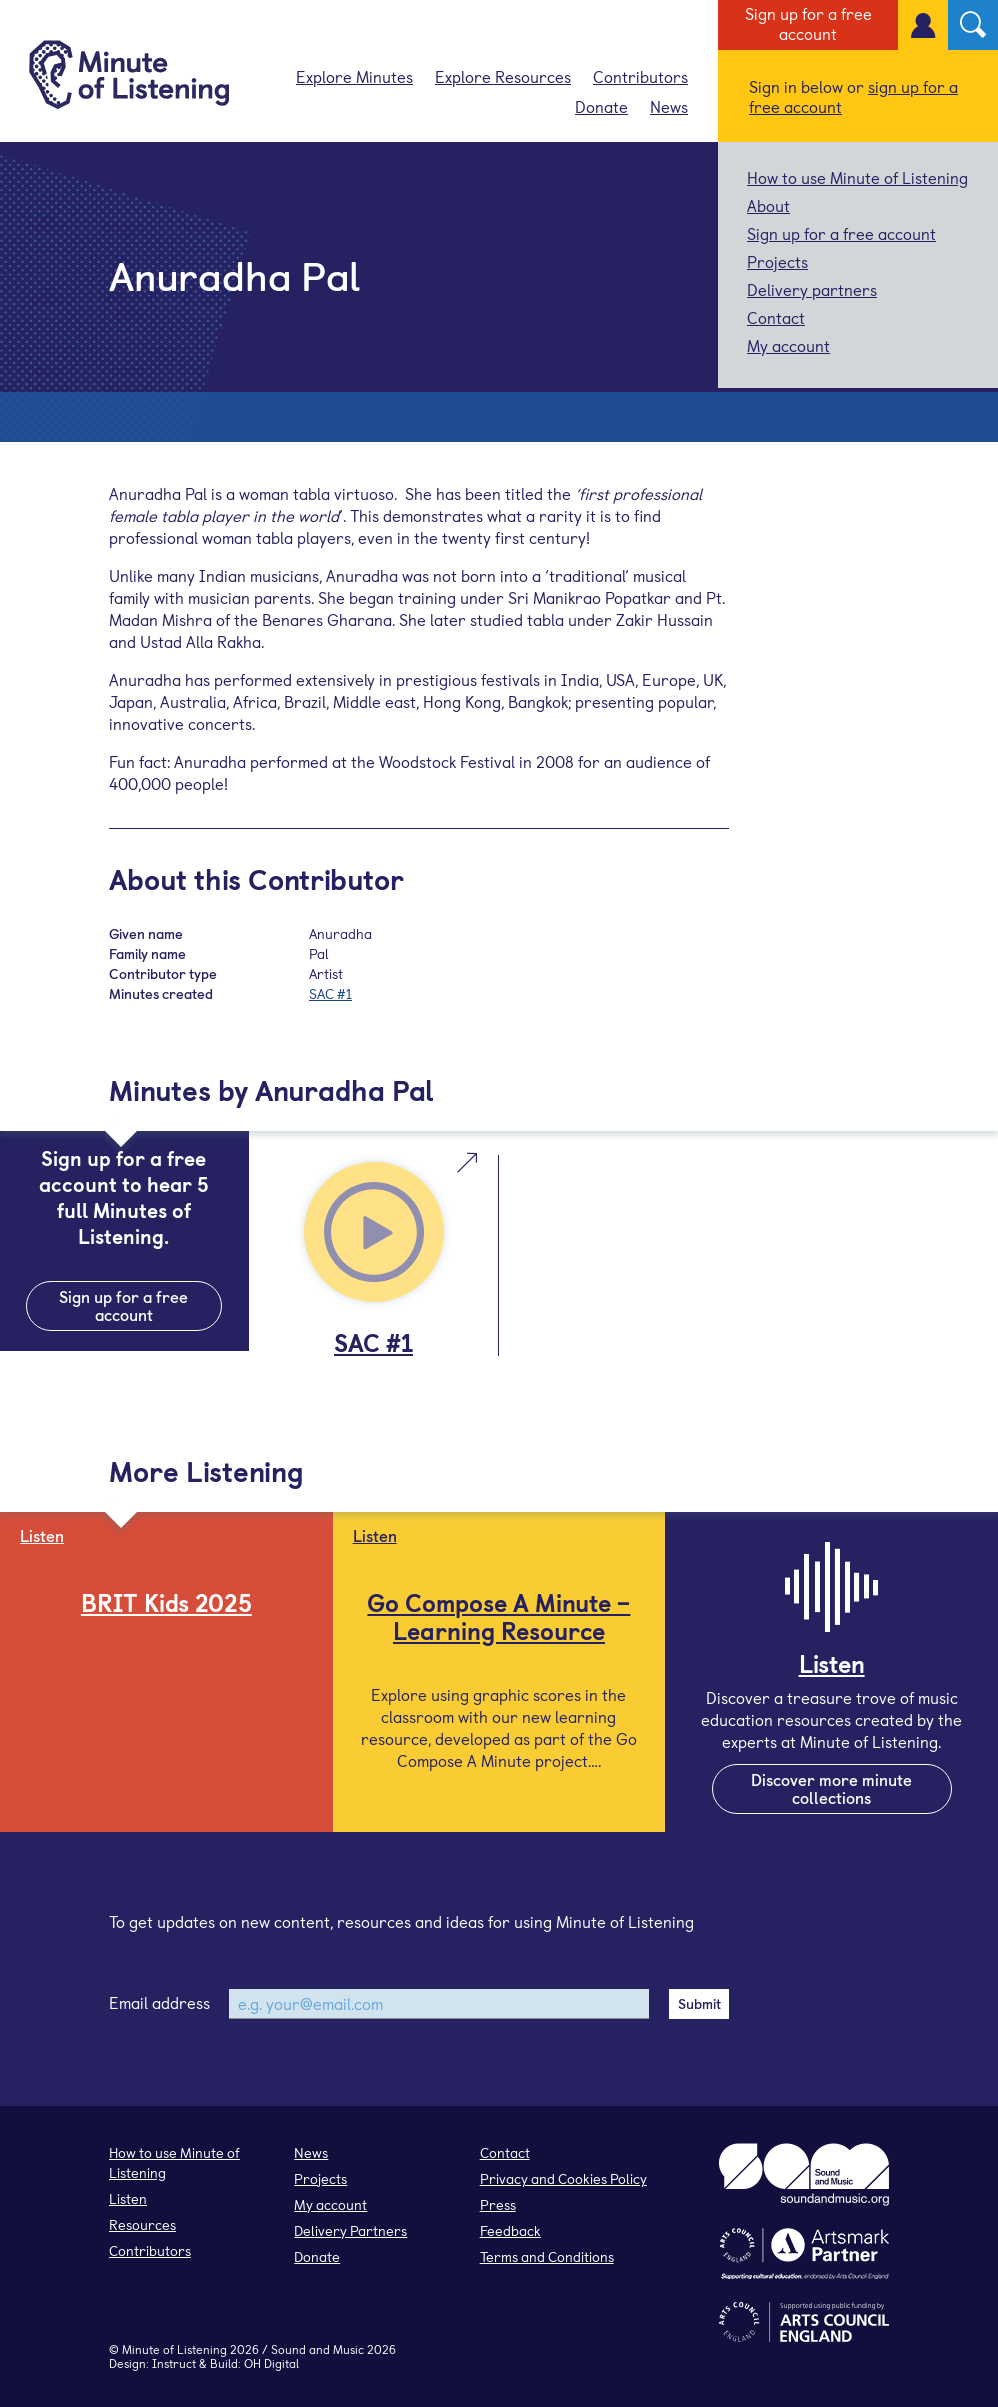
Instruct (174, 2363)
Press (498, 2204)
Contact (776, 317)
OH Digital (271, 2363)
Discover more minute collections (831, 1788)
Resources (142, 2224)
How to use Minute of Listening (857, 177)
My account (788, 345)
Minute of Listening (174, 2349)
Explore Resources (503, 76)
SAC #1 (330, 993)
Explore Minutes (354, 76)
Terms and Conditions (547, 2256)
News (669, 106)
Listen (128, 2198)
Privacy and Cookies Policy (563, 2178)
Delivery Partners (350, 2230)
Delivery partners (812, 289)
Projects (777, 261)
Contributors (640, 76)
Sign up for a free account (808, 23)
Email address (159, 2002)
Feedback (510, 2230)
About (768, 205)
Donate (601, 106)
